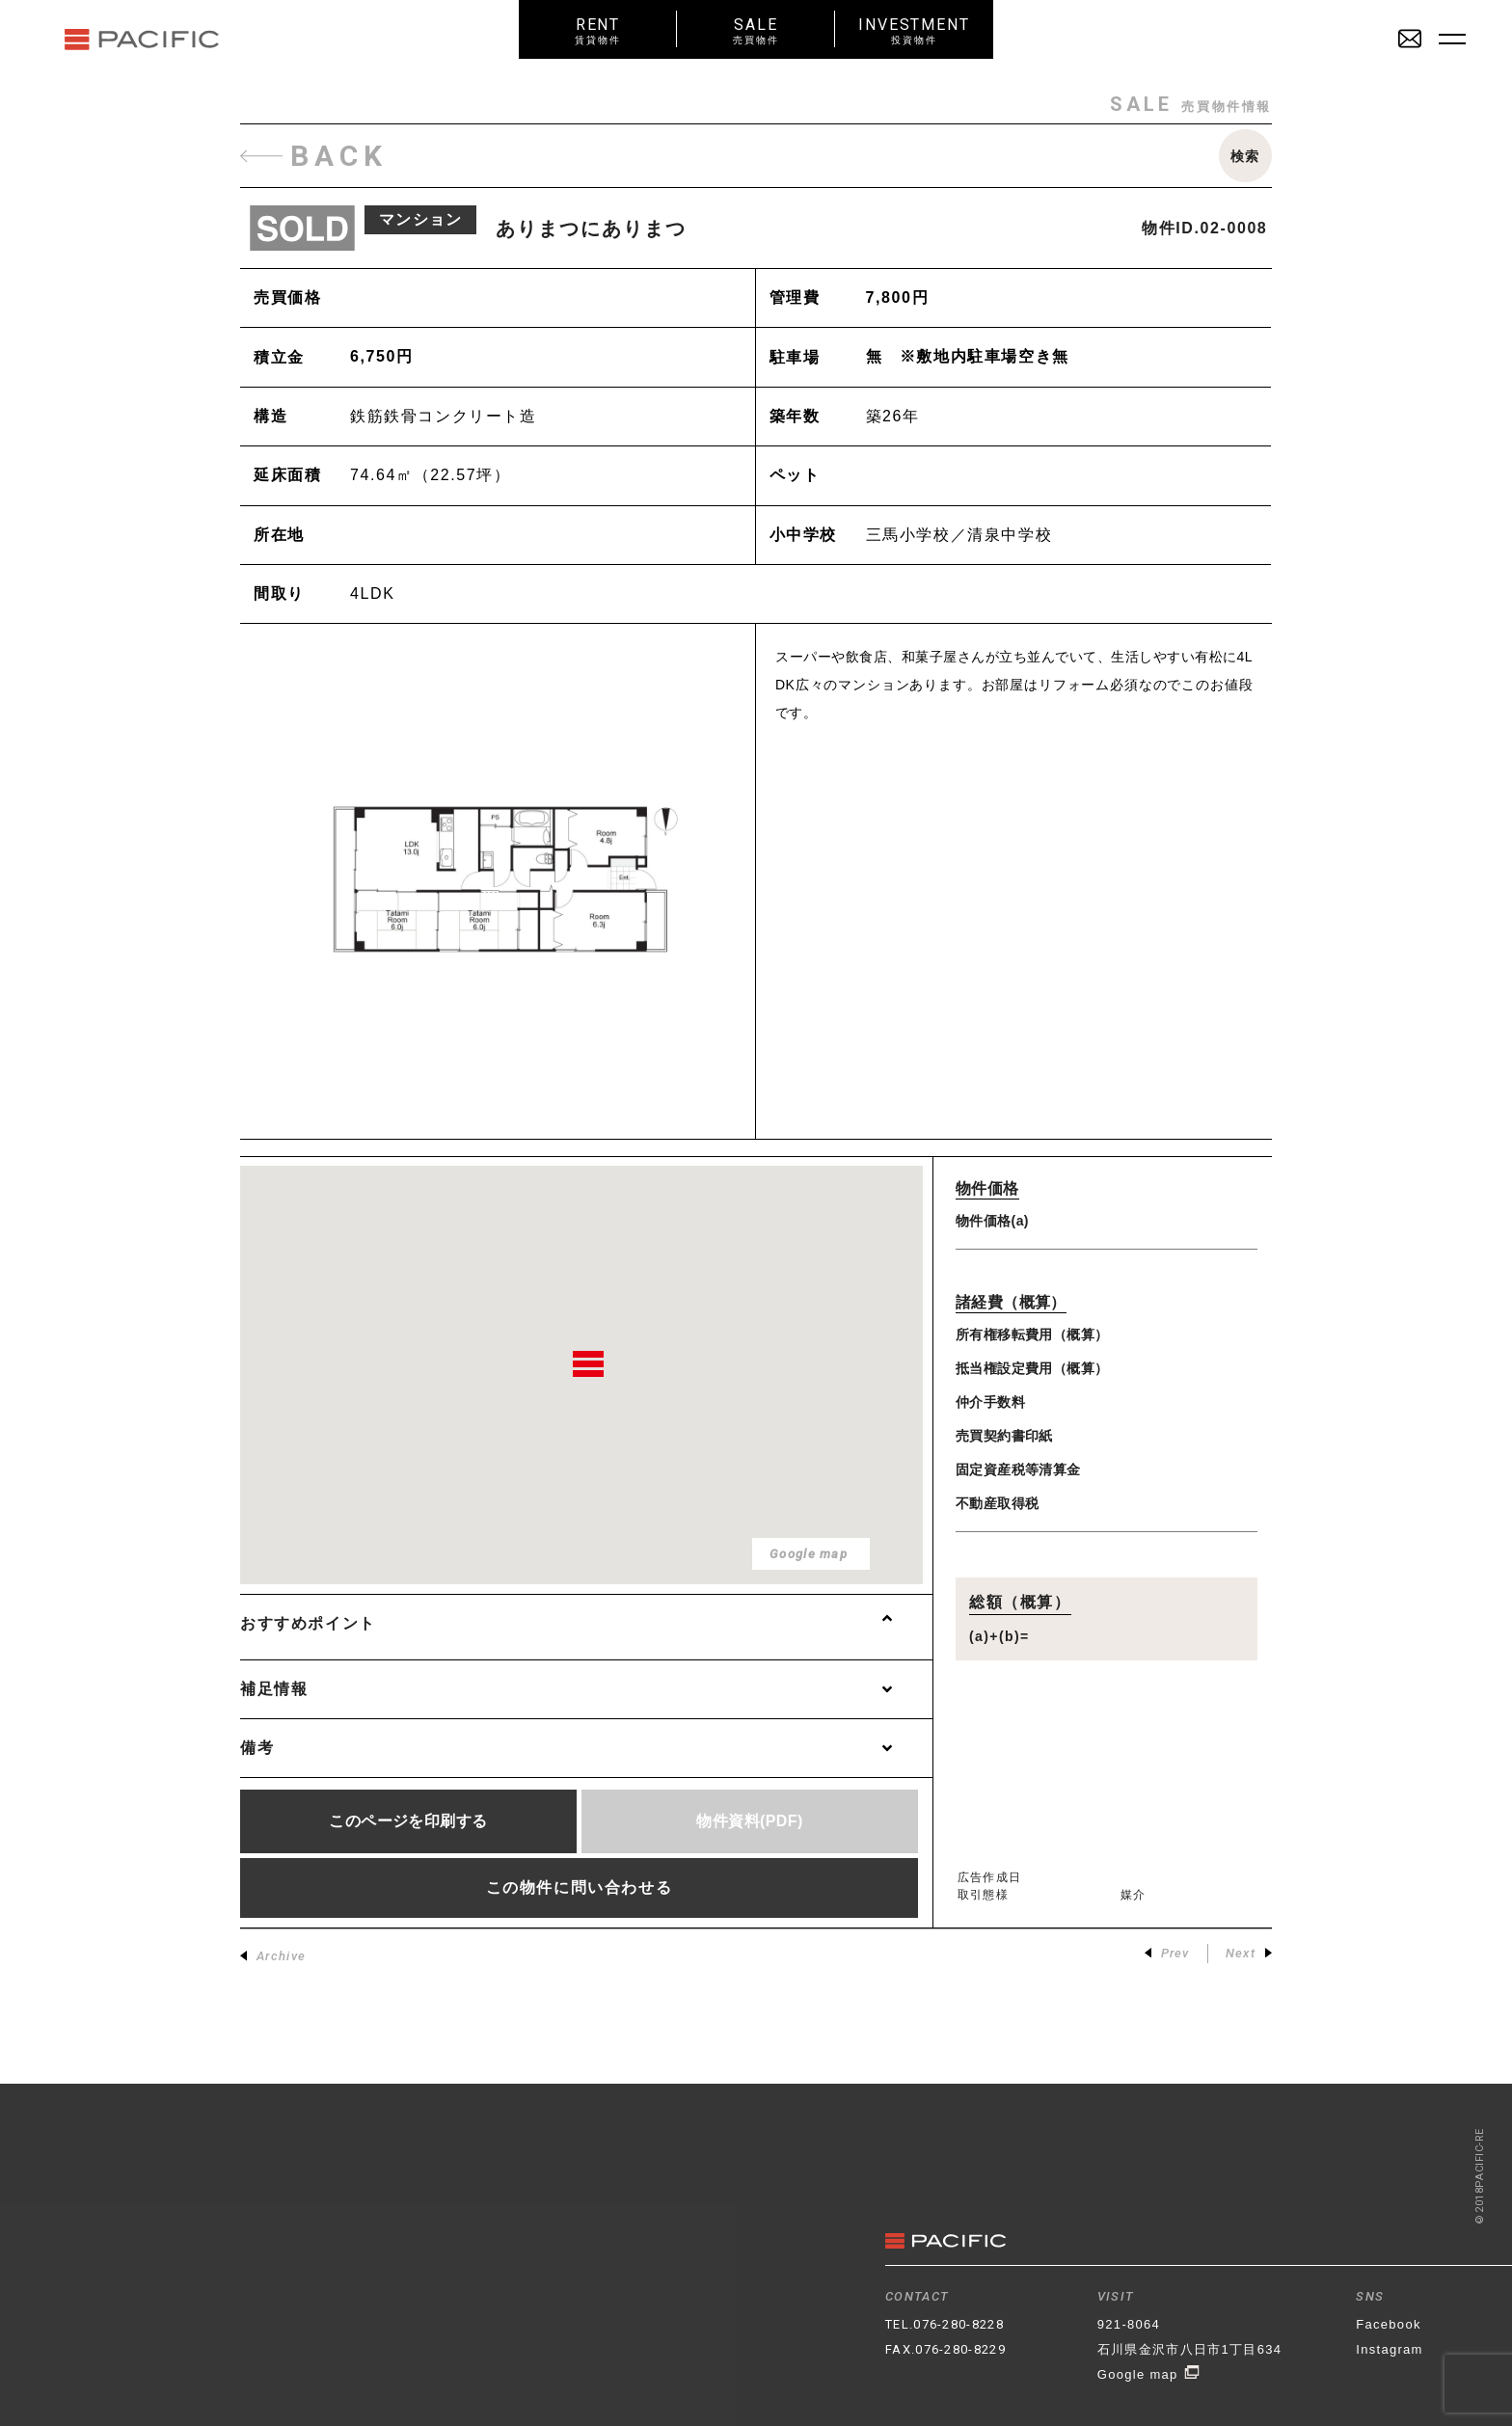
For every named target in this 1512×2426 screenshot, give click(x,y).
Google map (1149, 2374)
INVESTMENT (914, 30)
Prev (1167, 1953)
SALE (756, 30)
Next (1249, 1953)
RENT (598, 30)
